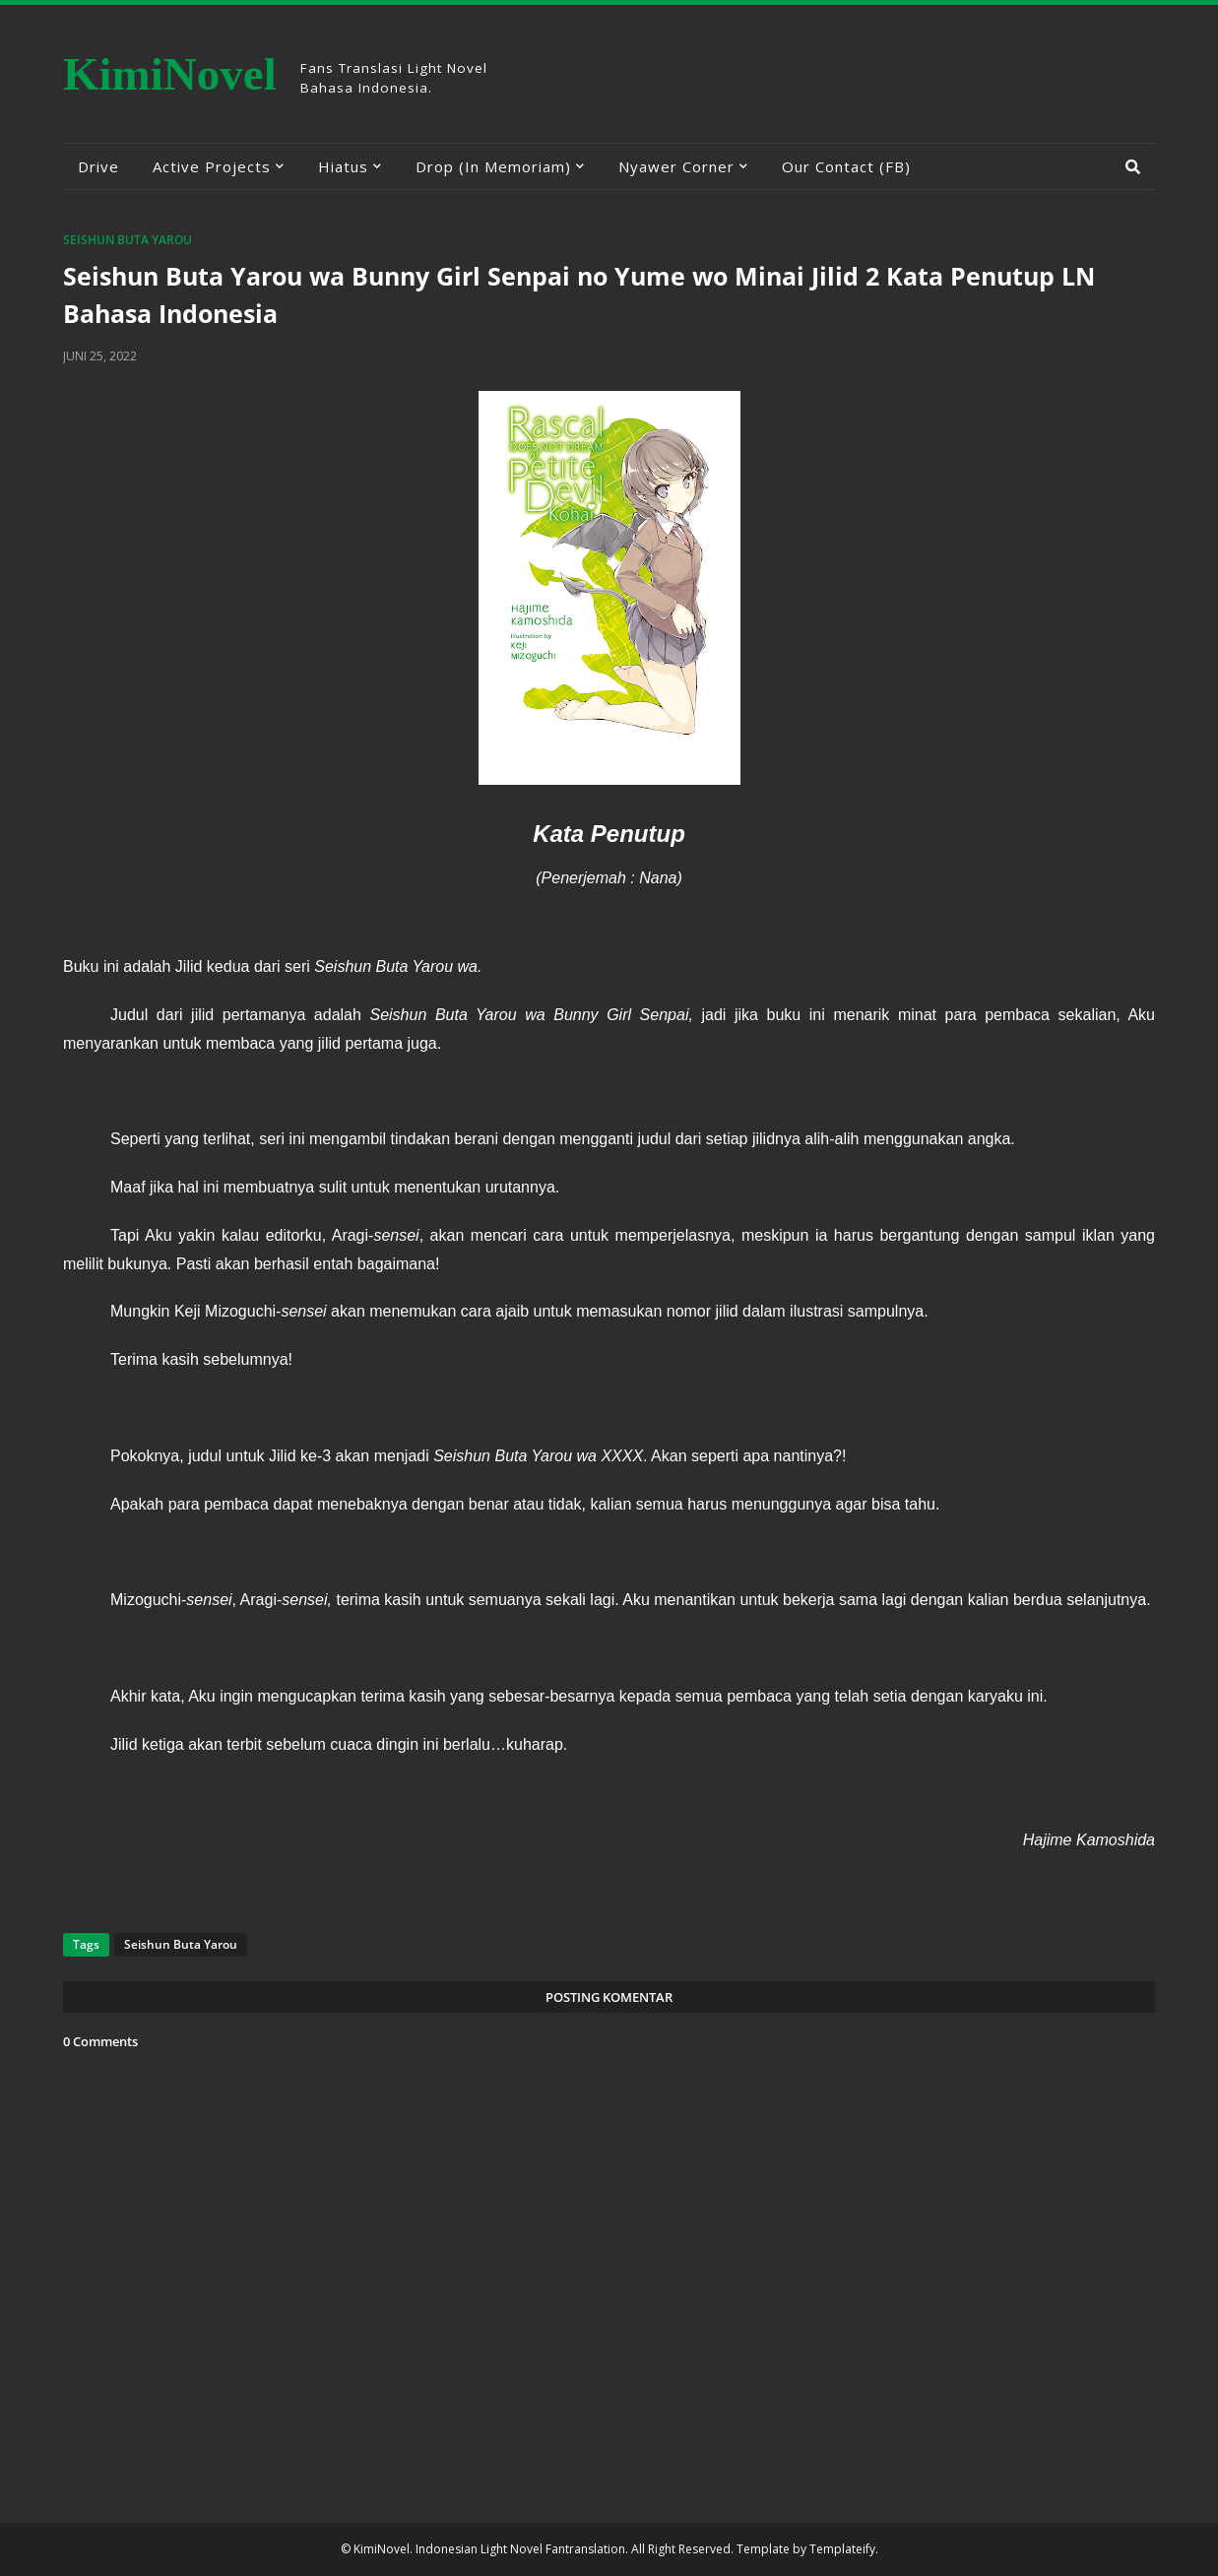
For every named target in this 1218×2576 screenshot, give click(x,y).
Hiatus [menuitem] (343, 166)
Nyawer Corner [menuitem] (676, 166)
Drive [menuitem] (98, 166)
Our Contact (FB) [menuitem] (846, 166)
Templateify (842, 2549)
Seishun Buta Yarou (127, 239)
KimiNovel (170, 73)
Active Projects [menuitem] (212, 166)
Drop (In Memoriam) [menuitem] (493, 166)
